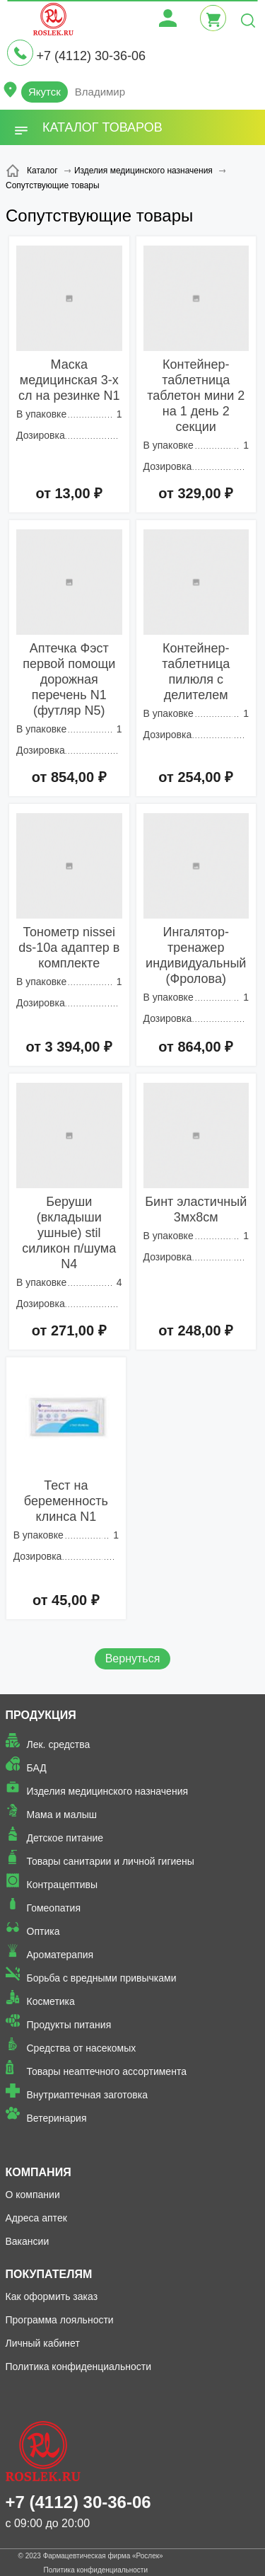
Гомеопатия (54, 1908)
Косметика (51, 2001)
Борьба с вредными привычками (102, 1978)
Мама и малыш (62, 1814)
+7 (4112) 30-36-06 (91, 56)
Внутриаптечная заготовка (87, 2094)
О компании (33, 2194)
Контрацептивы (62, 1884)
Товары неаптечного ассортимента (107, 2071)
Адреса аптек (36, 2218)
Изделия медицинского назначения (108, 1791)
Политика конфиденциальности (79, 2366)
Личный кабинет (43, 2343)
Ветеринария (57, 2118)
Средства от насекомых (81, 2048)
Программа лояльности (60, 2319)
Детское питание (65, 1838)
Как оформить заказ (52, 2296)
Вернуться (132, 1658)
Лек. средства (58, 1744)
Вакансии (27, 2241)
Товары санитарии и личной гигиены (110, 1861)
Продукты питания (69, 2024)
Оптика (43, 1931)
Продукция (41, 1715)
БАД (37, 1767)
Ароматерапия (60, 1954)
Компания (38, 2172)
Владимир (100, 92)
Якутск (44, 92)
